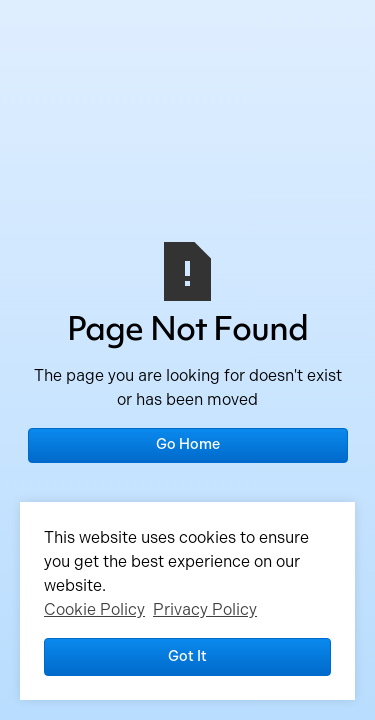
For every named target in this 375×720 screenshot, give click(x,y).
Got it (187, 656)
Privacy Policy (205, 609)
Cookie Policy (94, 609)
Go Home (188, 444)
